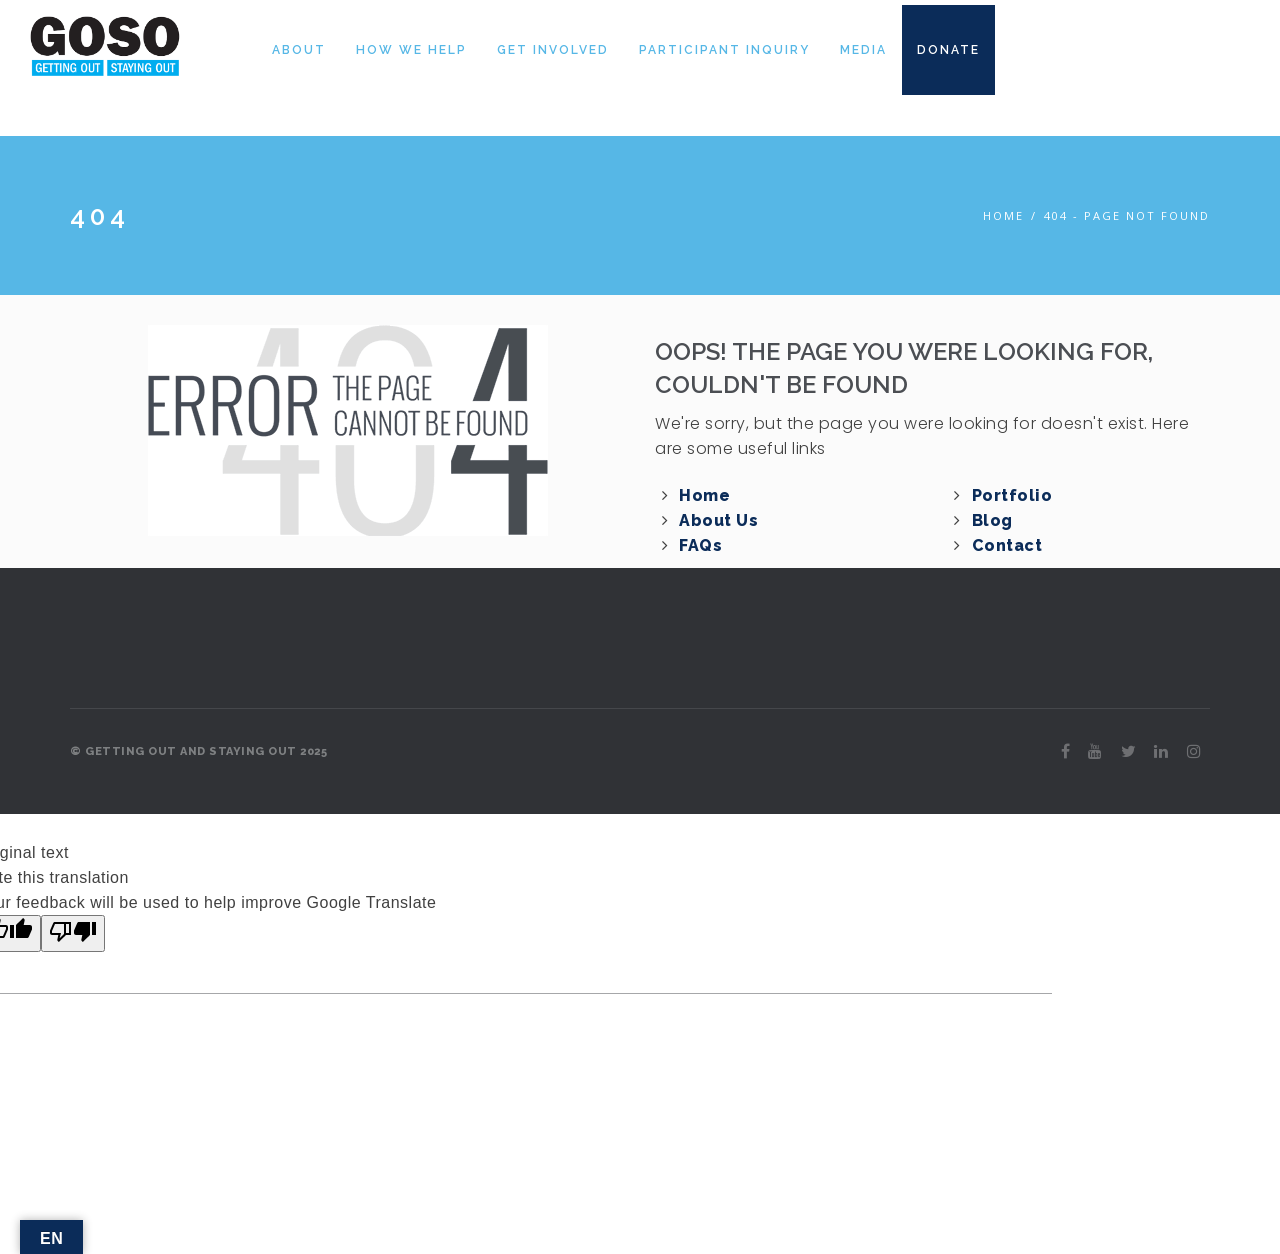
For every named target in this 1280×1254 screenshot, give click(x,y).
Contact (1007, 545)
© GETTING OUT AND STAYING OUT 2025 (198, 751)
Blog (992, 520)
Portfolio (1012, 495)
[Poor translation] (73, 933)
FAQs (700, 545)
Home (1003, 215)
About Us (718, 520)
